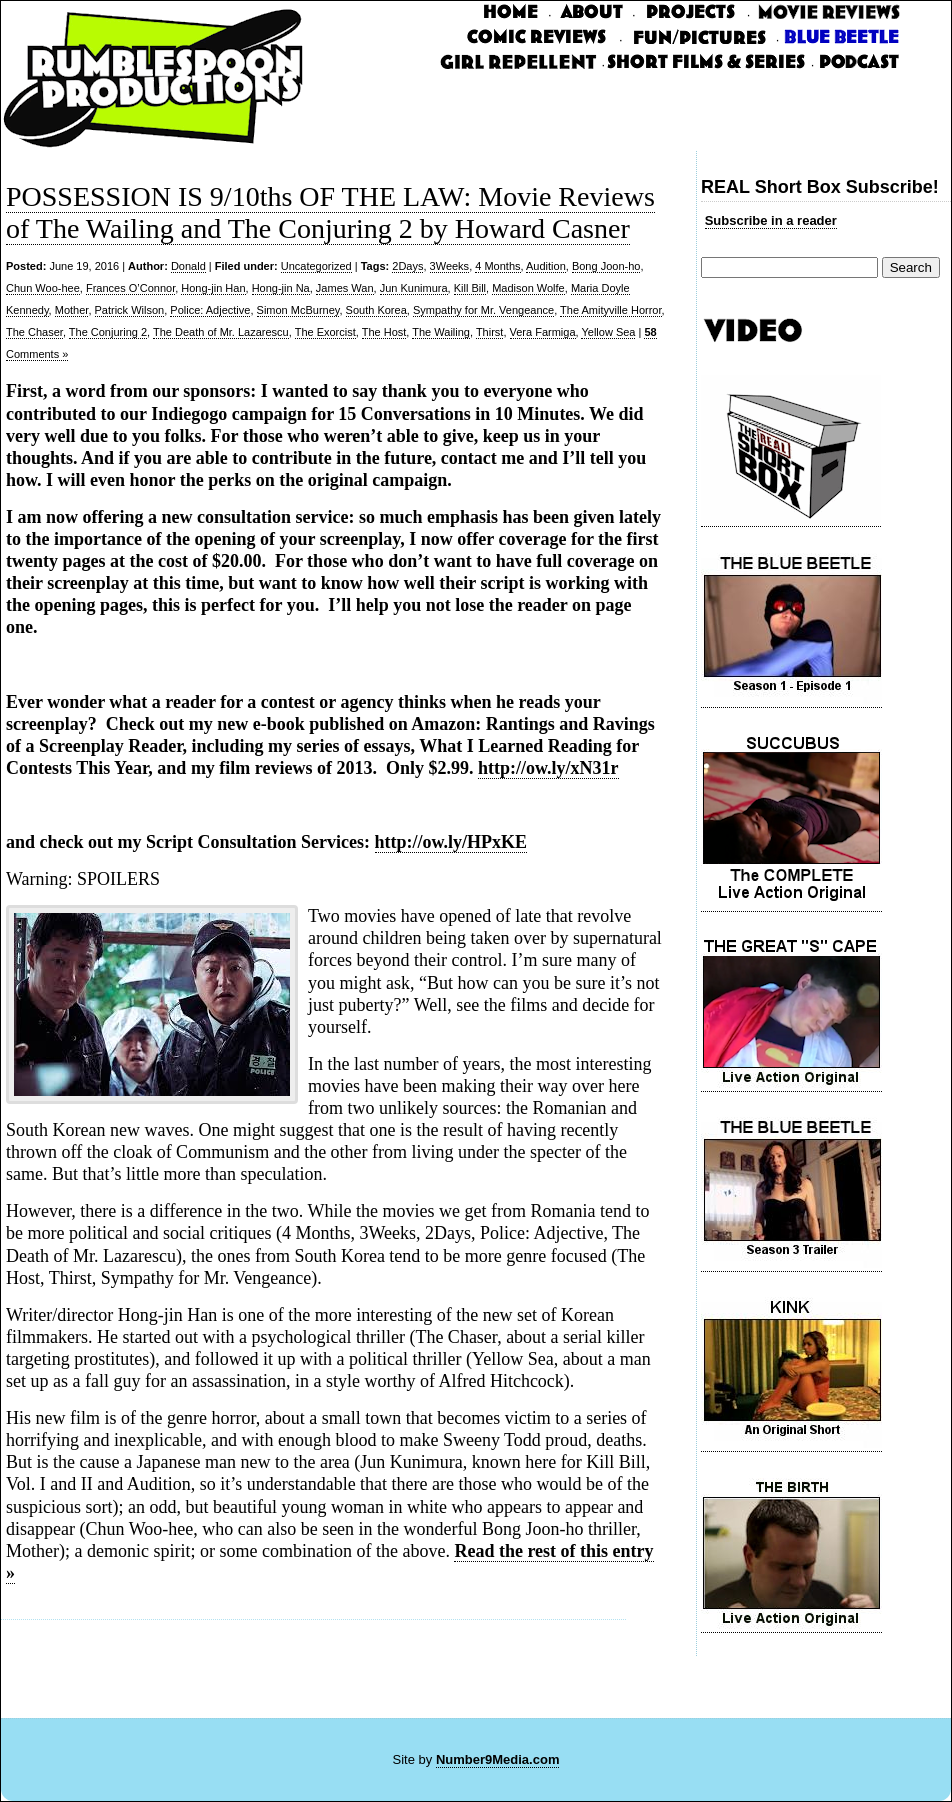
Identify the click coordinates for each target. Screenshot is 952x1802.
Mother (72, 310)
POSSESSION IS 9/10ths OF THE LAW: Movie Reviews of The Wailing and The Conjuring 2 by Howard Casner (330, 212)
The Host (384, 332)
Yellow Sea (608, 332)
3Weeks (450, 266)
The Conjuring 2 (108, 332)
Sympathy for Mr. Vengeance (483, 310)
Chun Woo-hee (43, 288)
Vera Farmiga (543, 332)
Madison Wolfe (528, 288)
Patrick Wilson (130, 310)
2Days (407, 266)
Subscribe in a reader (771, 220)
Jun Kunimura (414, 288)
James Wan (345, 288)
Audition (546, 266)
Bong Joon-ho (606, 266)
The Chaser (34, 332)
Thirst (490, 332)
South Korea (376, 310)
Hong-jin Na (281, 288)
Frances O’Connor (130, 288)
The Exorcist (325, 332)
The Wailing (441, 332)
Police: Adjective (210, 310)
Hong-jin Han (213, 288)
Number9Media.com (498, 1759)
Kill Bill (470, 288)
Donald (188, 266)
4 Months (497, 266)
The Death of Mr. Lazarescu (221, 332)
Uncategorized (316, 266)
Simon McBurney (298, 310)
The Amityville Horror (610, 310)
